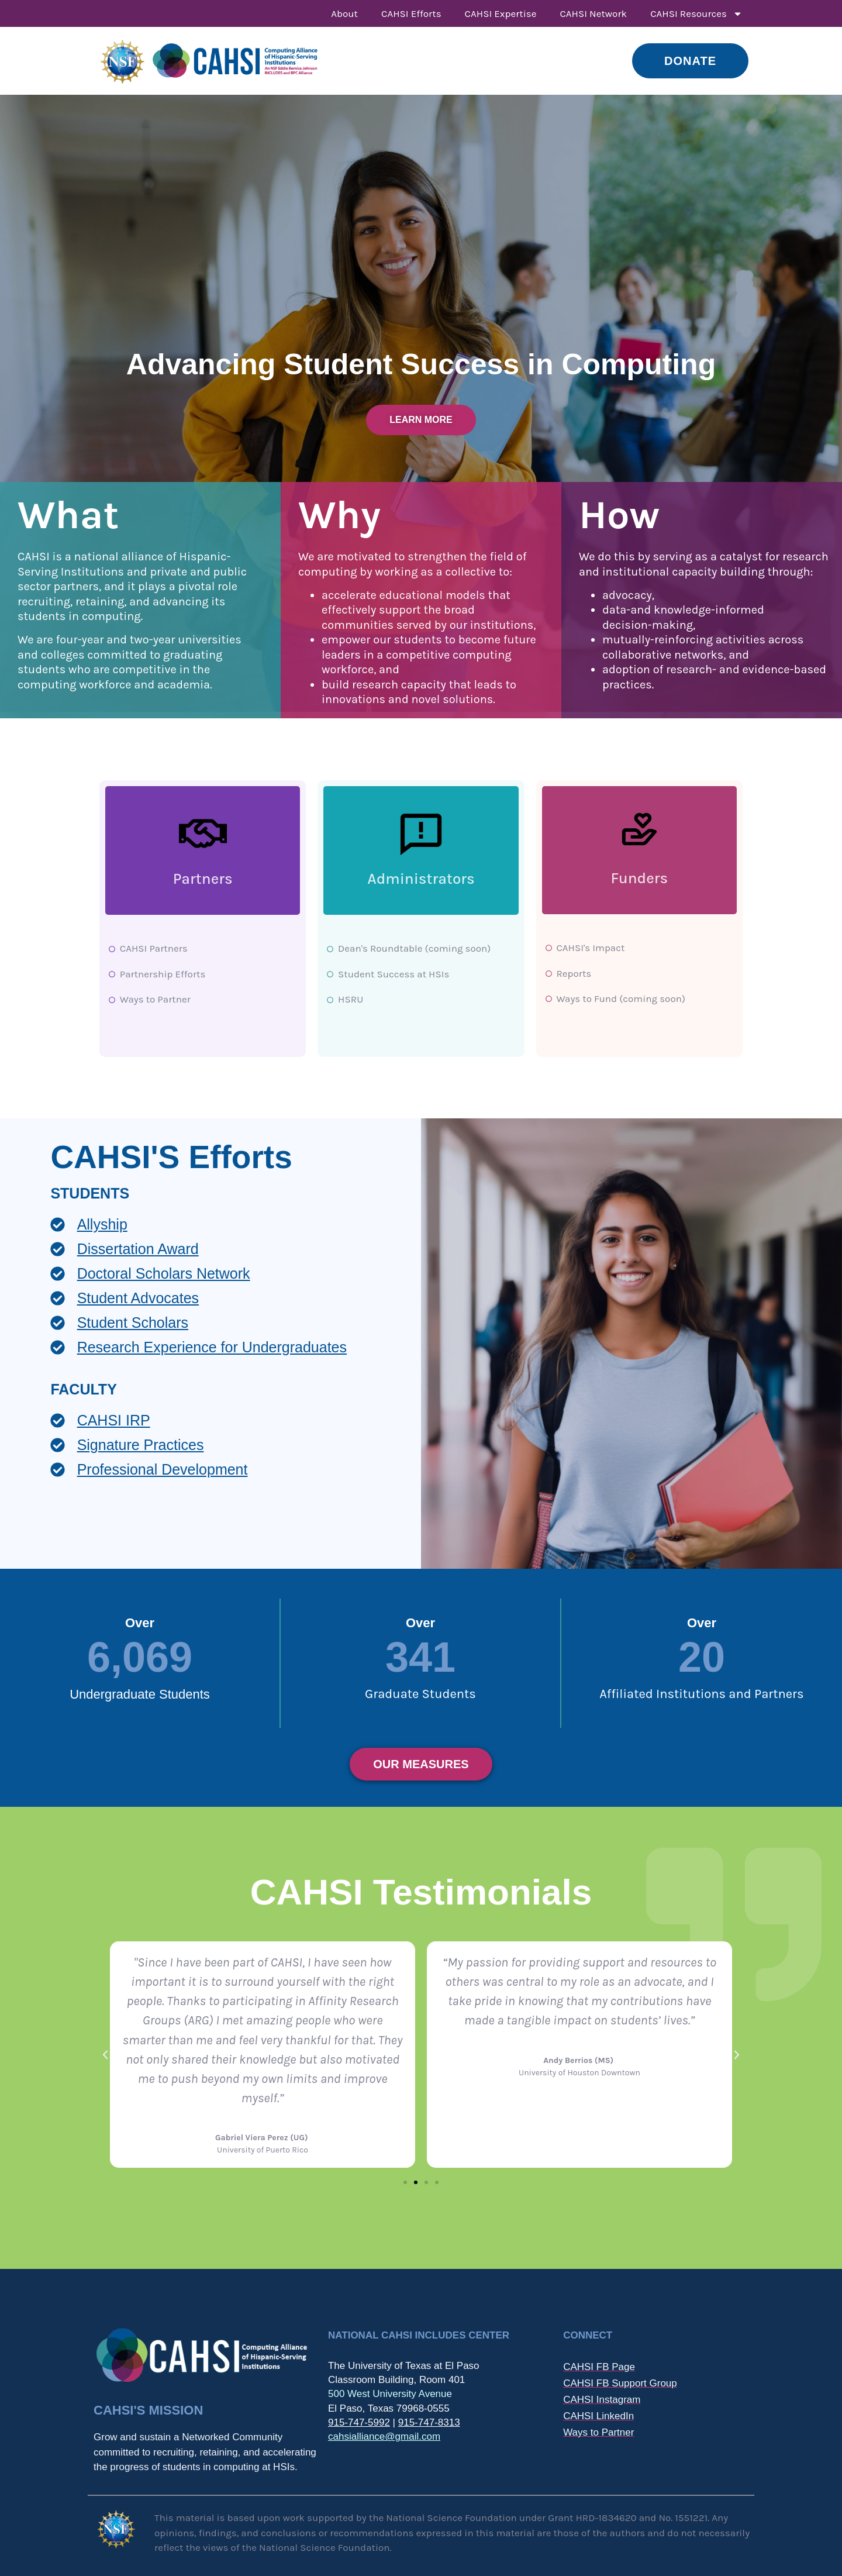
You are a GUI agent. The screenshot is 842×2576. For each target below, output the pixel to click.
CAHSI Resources (696, 14)
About (344, 13)
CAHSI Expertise (501, 13)
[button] (105, 2055)
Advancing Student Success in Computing (421, 364)
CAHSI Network (593, 13)
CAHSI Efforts (411, 13)
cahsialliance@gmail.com (384, 2436)
